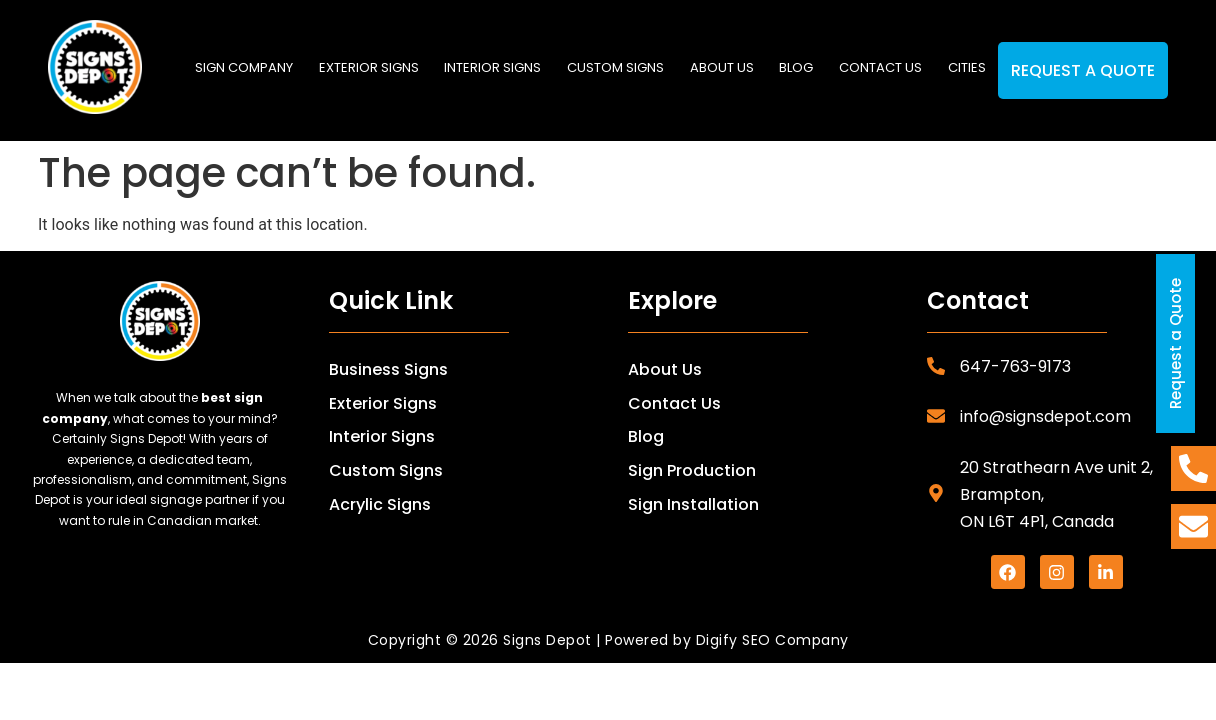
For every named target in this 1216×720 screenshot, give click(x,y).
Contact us (880, 67)
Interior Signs (492, 67)
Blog (796, 67)
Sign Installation (693, 504)
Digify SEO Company (772, 640)
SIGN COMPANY (244, 67)
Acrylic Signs (380, 504)
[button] (369, 68)
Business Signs (388, 369)
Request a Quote (1083, 70)
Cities (967, 67)
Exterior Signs (369, 67)
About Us (665, 369)
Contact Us (674, 403)
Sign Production (692, 470)
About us (722, 67)
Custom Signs (615, 67)
